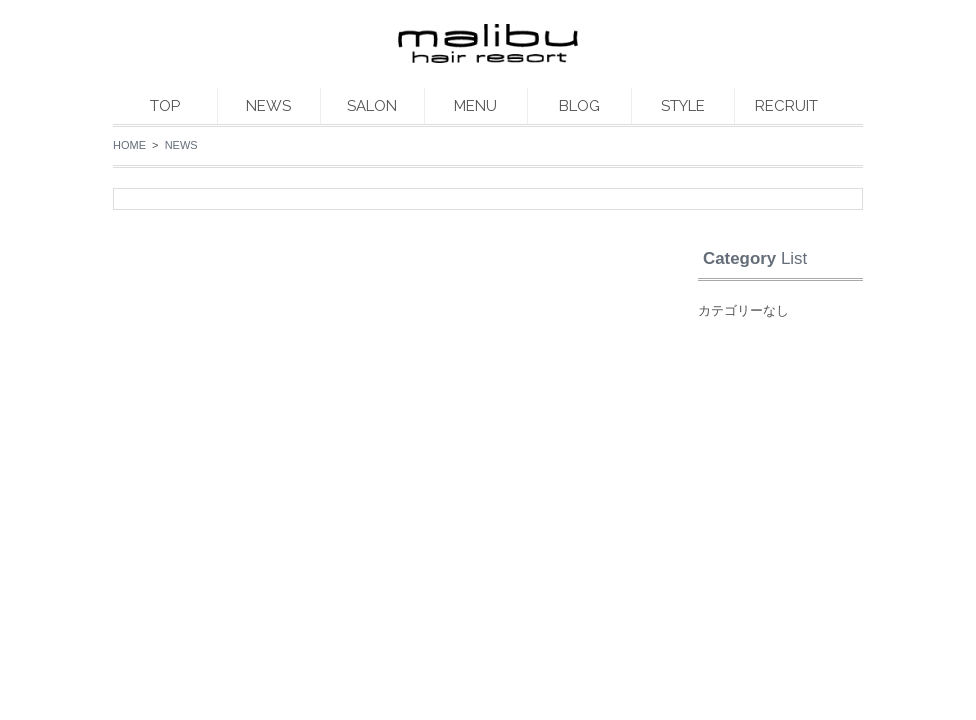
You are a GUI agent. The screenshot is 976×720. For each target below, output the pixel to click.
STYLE (683, 106)
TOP (165, 106)
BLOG (579, 106)
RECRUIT (786, 106)
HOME (129, 145)
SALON (372, 106)
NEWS (268, 106)
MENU (475, 106)
